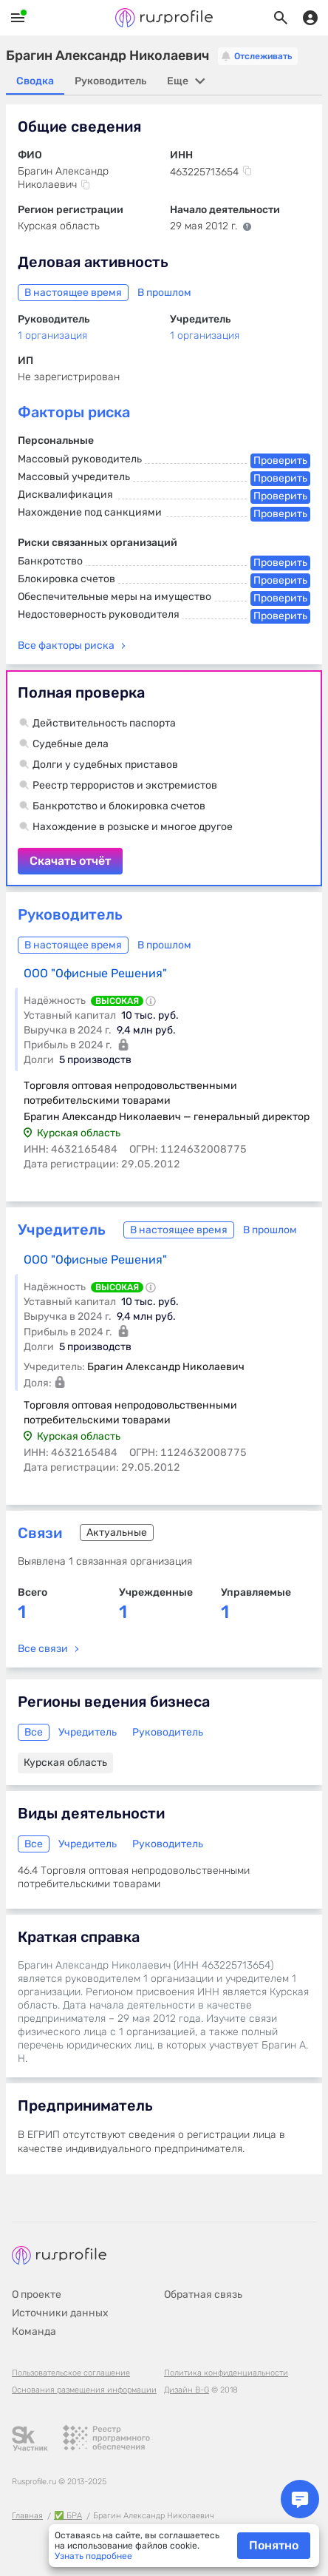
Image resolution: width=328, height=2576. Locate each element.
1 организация (52, 335)
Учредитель (62, 1229)
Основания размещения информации (84, 2390)
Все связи (43, 1648)
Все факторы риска (66, 645)
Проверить (280, 460)
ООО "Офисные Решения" (95, 973)
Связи (40, 1533)
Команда (34, 2331)
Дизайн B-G (186, 2390)
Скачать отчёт (164, 778)
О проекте (36, 2294)
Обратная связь (203, 2294)
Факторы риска (74, 412)
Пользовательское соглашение (71, 2373)
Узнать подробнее (93, 2556)
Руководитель (70, 914)
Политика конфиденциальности (226, 2373)
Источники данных (60, 2313)
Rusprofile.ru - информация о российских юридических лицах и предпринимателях (164, 17)
